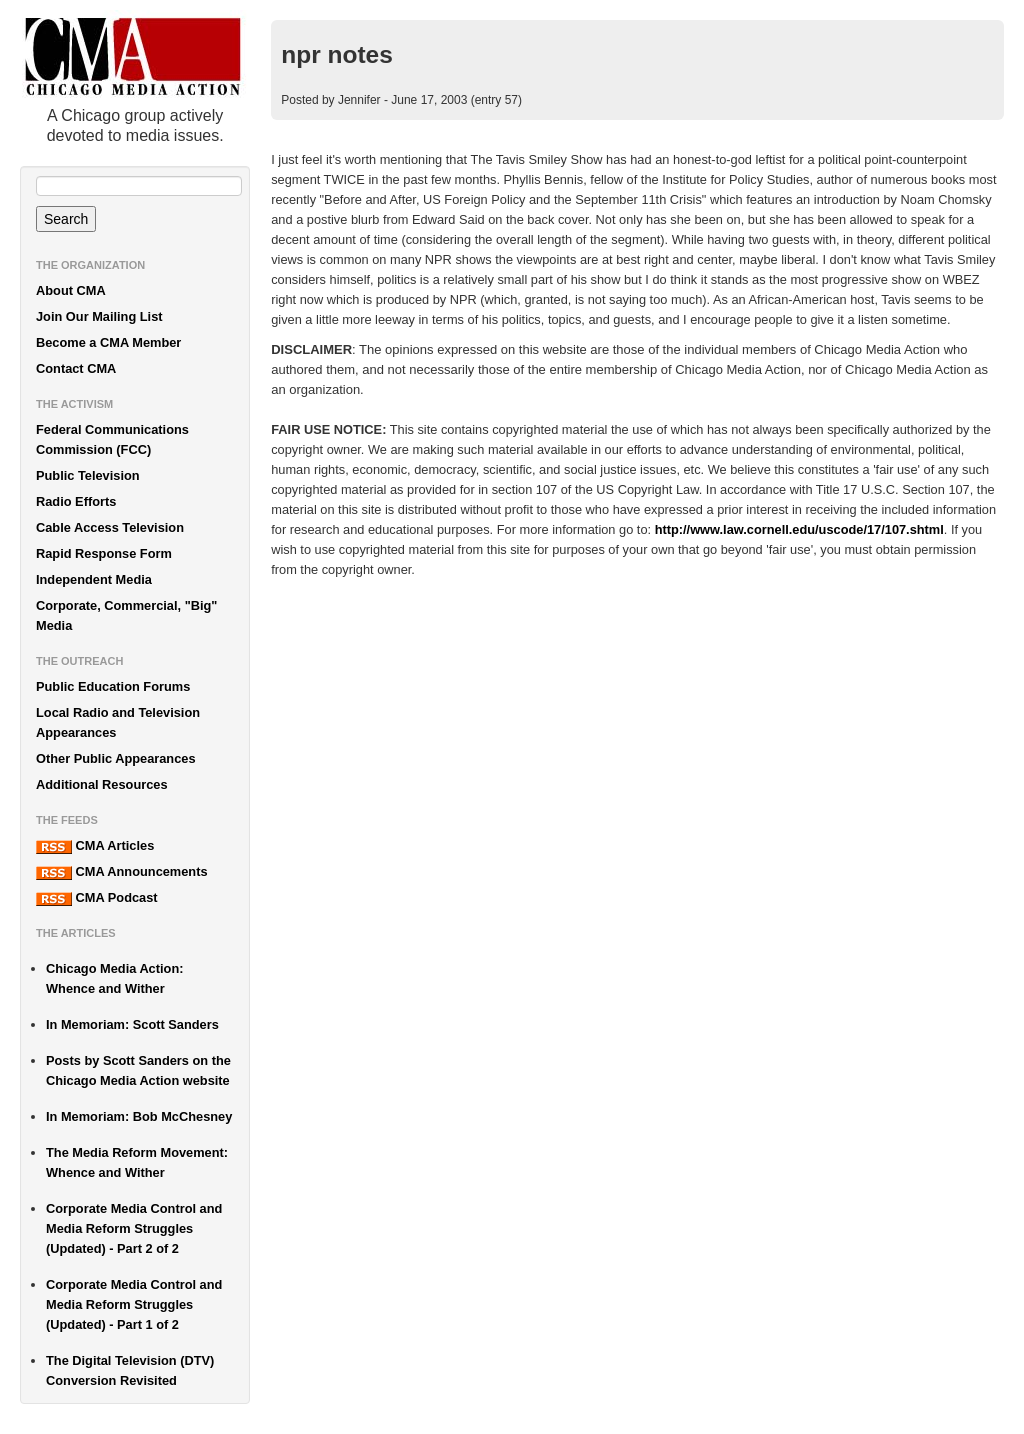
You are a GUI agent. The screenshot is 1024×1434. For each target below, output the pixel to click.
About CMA (71, 290)
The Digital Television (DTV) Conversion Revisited (130, 1370)
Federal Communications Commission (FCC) (112, 439)
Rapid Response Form (104, 553)
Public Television (88, 475)
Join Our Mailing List (99, 316)
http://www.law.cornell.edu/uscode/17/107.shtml (799, 529)
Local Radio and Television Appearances (118, 722)
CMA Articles (95, 846)
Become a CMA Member (108, 342)
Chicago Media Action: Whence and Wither (114, 978)
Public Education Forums (113, 686)
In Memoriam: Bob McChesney (139, 1116)
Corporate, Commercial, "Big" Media (126, 615)
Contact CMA (76, 368)
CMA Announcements (122, 872)
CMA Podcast (97, 898)
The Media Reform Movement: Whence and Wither (137, 1162)
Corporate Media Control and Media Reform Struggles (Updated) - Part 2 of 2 (134, 1228)
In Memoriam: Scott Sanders (132, 1024)
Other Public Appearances (116, 758)
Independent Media (94, 579)
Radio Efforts (76, 501)
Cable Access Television (110, 527)
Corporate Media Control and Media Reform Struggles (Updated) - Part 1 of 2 (134, 1304)
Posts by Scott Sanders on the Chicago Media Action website (138, 1070)
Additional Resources (102, 784)
